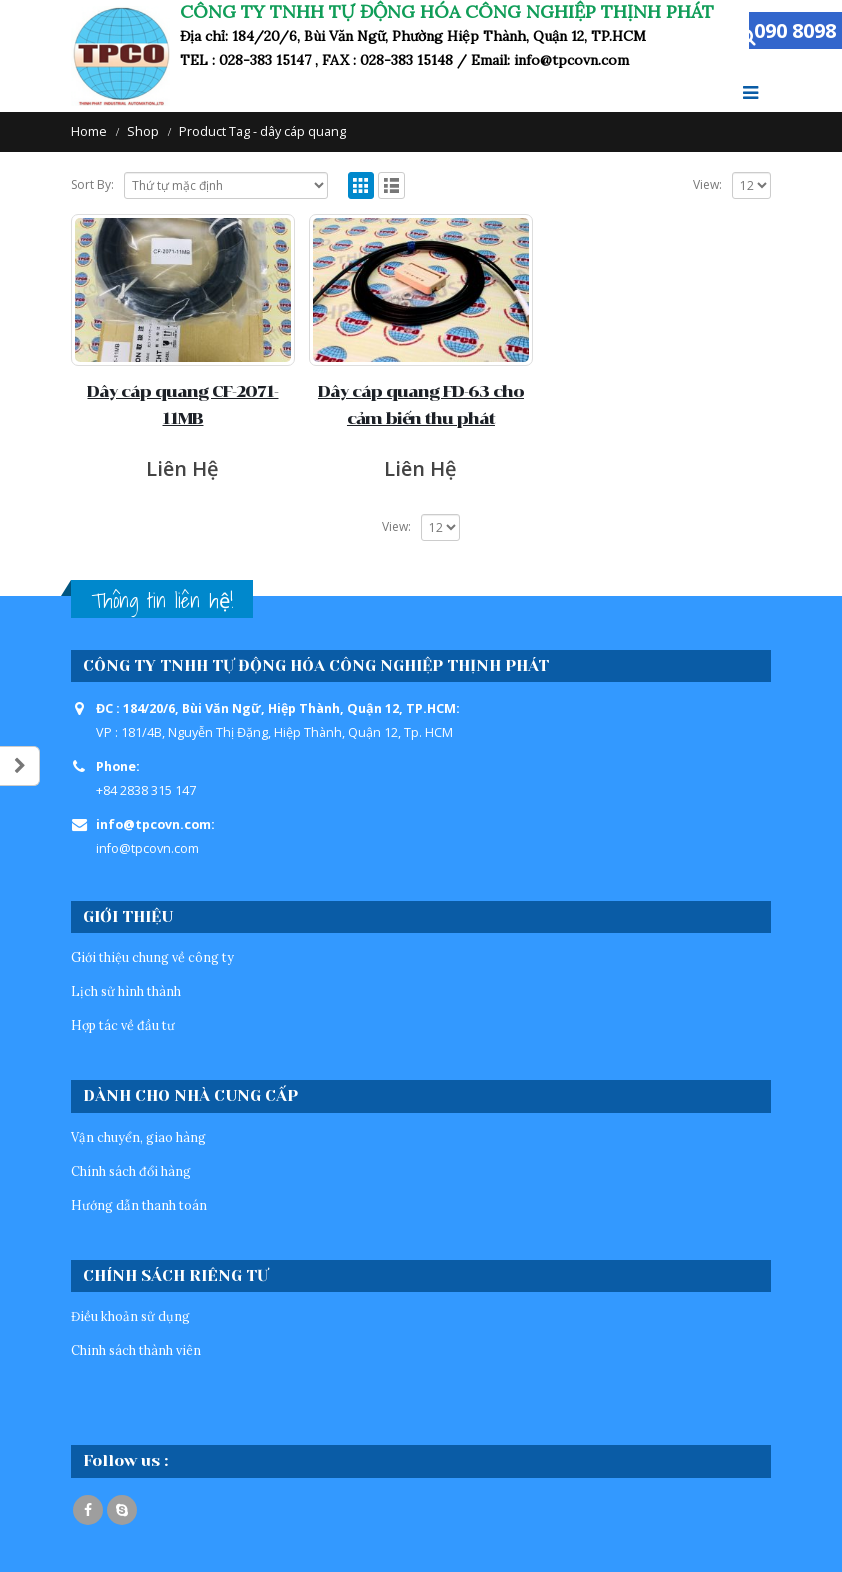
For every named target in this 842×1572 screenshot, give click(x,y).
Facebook (88, 1510)
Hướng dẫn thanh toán (139, 1205)
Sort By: (92, 184)
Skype (122, 1510)
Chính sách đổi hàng (131, 1171)
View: (707, 184)
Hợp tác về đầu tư (123, 1025)
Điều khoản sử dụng (130, 1316)
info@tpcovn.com (147, 848)
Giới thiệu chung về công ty (152, 957)
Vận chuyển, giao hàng (138, 1137)
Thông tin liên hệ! (162, 600)
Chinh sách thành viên (136, 1350)
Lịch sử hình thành (126, 991)
